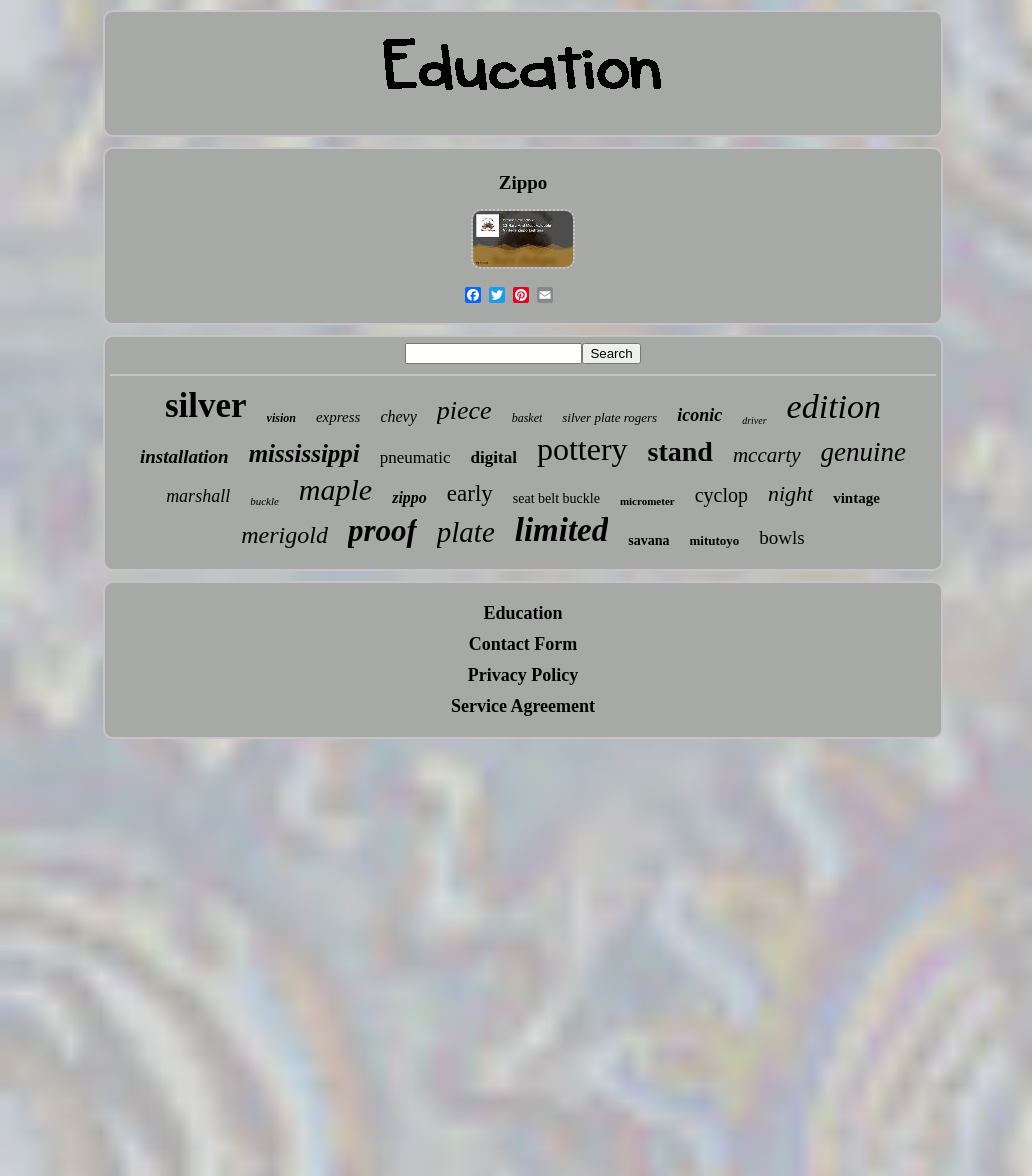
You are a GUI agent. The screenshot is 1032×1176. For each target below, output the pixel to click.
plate (466, 532)
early (470, 493)
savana (648, 540)
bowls (781, 537)
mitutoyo (715, 540)
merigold (284, 535)
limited (562, 530)
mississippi (304, 453)
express (338, 417)
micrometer (647, 501)
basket (527, 418)
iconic (699, 415)
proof (382, 530)
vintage (856, 498)
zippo (409, 497)
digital (494, 457)
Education (522, 613)
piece (464, 410)
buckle (264, 501)
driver (754, 420)
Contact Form (523, 644)
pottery (582, 449)
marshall (198, 496)
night (790, 493)
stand (680, 451)
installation (184, 456)
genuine (863, 452)
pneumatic (415, 457)
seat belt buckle (556, 498)
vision (281, 418)
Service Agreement (523, 706)
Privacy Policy (523, 675)
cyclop (721, 495)
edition (834, 406)
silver (206, 405)
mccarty (767, 455)
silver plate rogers (609, 417)
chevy (398, 416)
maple (335, 489)
